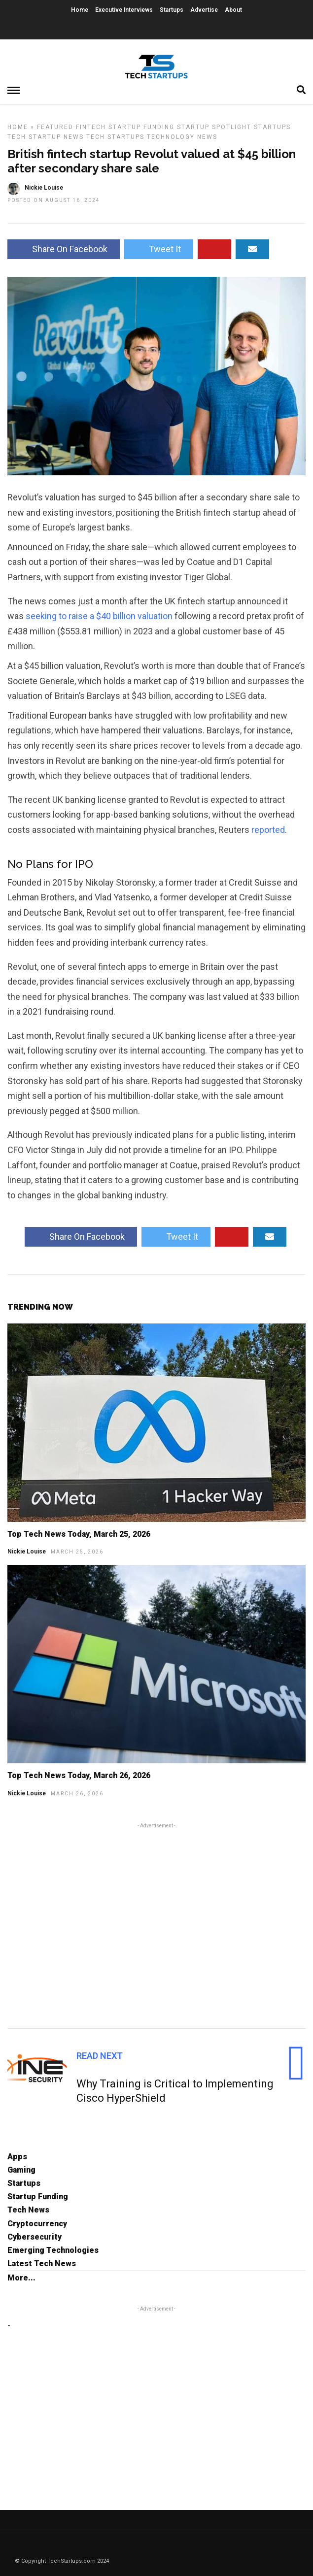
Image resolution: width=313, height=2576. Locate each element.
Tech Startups (115, 136)
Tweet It (159, 249)
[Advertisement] (156, 1924)
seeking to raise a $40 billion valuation (99, 616)
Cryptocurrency (37, 2223)
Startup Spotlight (214, 127)
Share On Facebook (63, 249)
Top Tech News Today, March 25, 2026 (78, 1534)
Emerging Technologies (53, 2250)
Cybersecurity (34, 2237)
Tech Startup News (45, 136)
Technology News (182, 136)
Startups (171, 9)
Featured (55, 127)
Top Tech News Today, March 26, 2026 (78, 1775)
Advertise (204, 9)
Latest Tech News (41, 2263)
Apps (17, 2156)
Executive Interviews (124, 9)
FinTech (91, 127)
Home (79, 9)
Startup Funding (141, 127)
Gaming (21, 2170)
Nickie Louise (26, 1551)
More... (21, 2277)
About (233, 9)
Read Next (99, 2055)
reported (268, 830)
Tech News (28, 2209)
